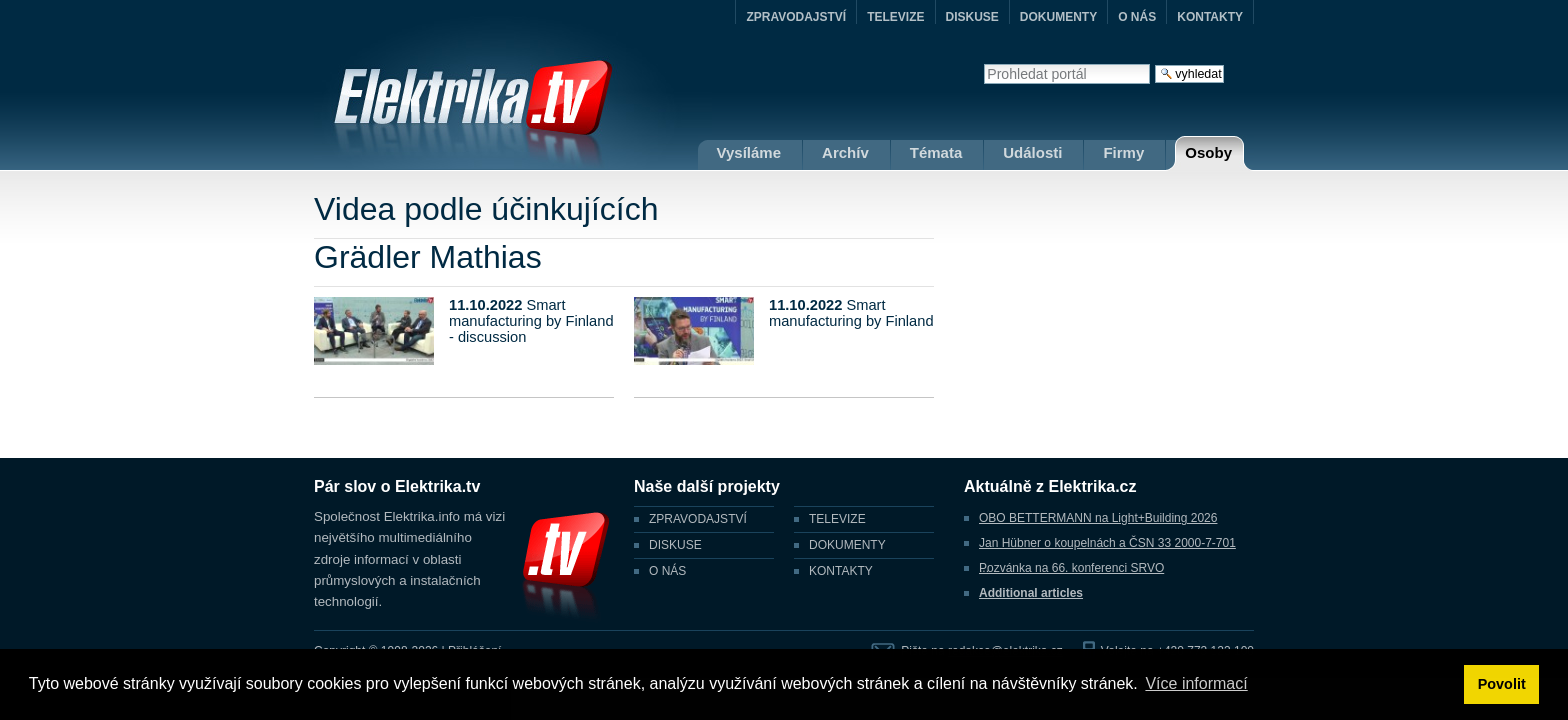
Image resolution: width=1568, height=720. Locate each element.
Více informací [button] (1196, 683)
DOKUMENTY (1058, 17)
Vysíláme (749, 152)
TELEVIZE (895, 17)
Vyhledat (983, 63)
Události (1032, 152)
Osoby (1208, 152)
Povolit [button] (1502, 684)
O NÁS (1137, 17)
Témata (936, 152)
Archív (845, 152)
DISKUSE (972, 17)
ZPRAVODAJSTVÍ (796, 17)
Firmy (1123, 152)
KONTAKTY (1210, 17)
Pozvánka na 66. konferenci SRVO (1071, 568)
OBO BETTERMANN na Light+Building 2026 (1098, 518)
